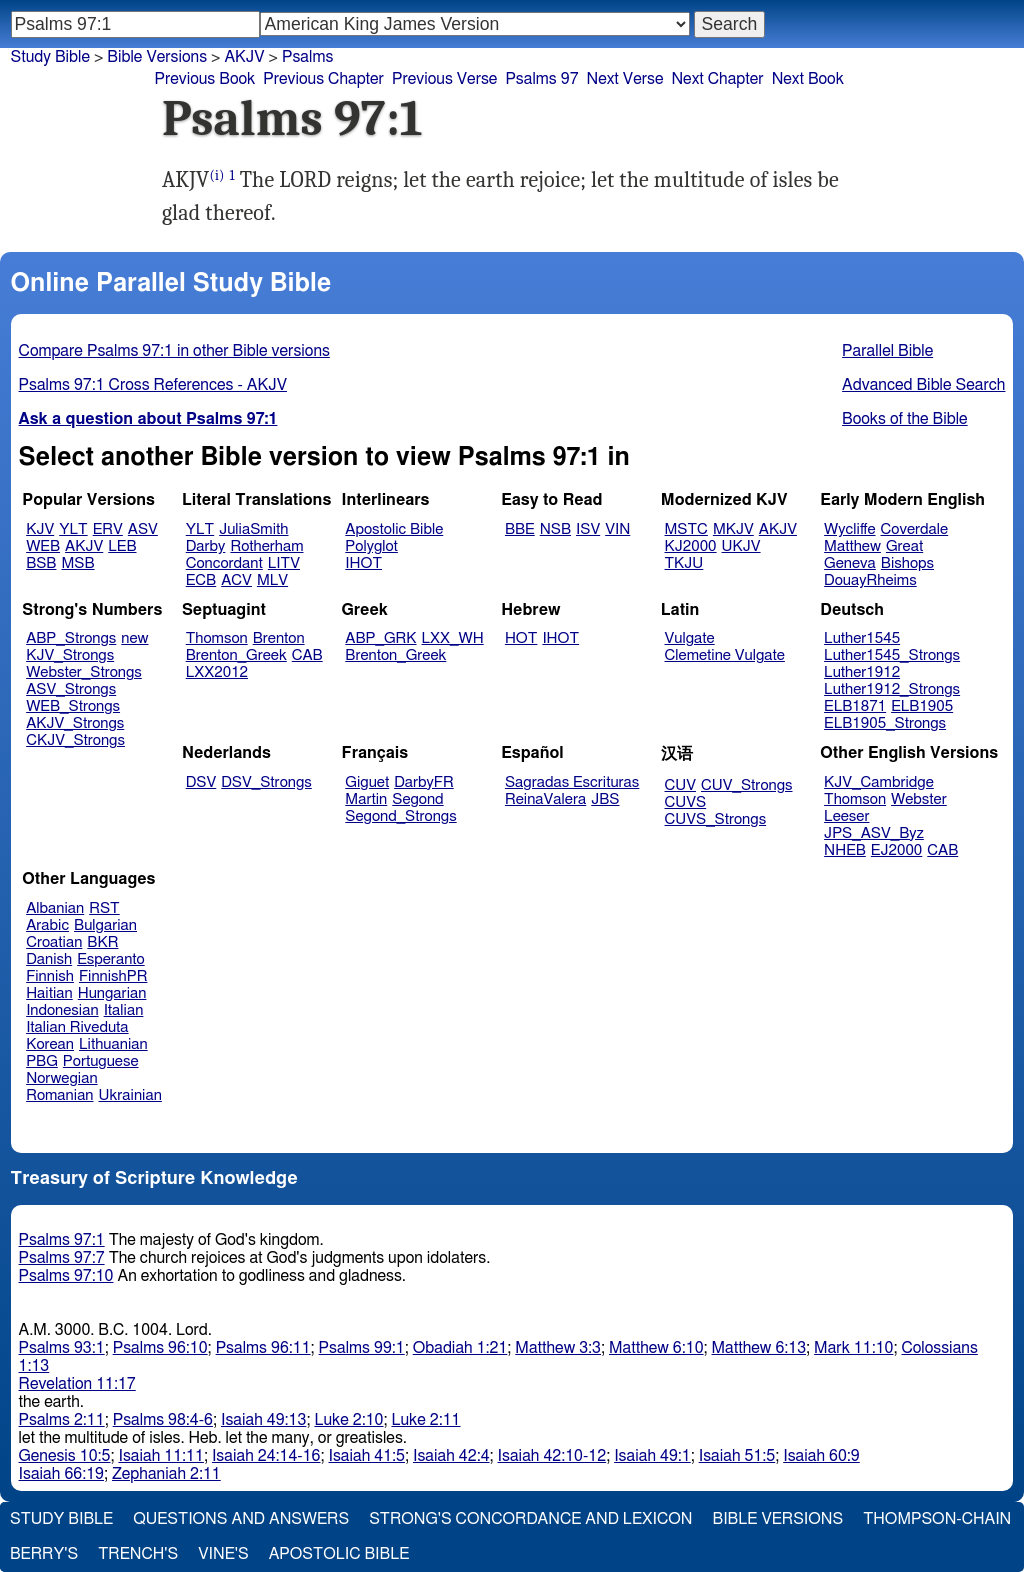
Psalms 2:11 (62, 1420)
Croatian (54, 942)
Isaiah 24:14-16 (266, 1456)
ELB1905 (922, 706)
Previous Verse (444, 79)
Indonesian (62, 1010)
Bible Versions (157, 57)
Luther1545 (862, 638)
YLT (73, 529)
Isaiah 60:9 (821, 1456)
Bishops (907, 563)
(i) (216, 175)
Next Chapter (717, 79)
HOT (521, 638)
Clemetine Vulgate (725, 655)
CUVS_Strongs (716, 819)
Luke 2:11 (425, 1420)
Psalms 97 (541, 79)
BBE (520, 529)
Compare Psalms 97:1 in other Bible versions (174, 351)
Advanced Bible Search (923, 385)
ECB (201, 580)
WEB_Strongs (73, 706)
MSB (77, 563)
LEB (122, 546)
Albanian (55, 908)
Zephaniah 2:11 (166, 1474)
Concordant (224, 563)
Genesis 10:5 (65, 1456)
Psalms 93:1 (62, 1348)
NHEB (845, 850)
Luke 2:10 (348, 1420)
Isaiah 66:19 (61, 1474)
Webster (919, 799)
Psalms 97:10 (66, 1276)
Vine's (223, 1554)
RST (104, 908)
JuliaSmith (253, 529)
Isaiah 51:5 (737, 1456)
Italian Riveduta (77, 1027)
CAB (307, 655)
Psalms (307, 57)
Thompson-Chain (937, 1519)
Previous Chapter (323, 79)
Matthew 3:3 (558, 1348)
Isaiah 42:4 (451, 1456)
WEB (43, 546)
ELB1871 (855, 706)
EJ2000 (896, 850)
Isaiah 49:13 (263, 1420)
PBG (42, 1061)
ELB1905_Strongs (885, 723)
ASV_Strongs (71, 689)
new (134, 638)
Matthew (852, 546)
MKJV (733, 529)
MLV (272, 580)
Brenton (279, 638)
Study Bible (50, 57)
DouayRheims (870, 580)
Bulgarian (105, 925)
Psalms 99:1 (362, 1348)
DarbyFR (424, 782)
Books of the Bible (905, 419)
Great (904, 546)
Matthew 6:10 (656, 1348)
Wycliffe (849, 529)
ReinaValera (545, 799)
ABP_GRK (380, 638)
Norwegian (61, 1078)
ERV (108, 529)
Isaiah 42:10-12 (552, 1456)
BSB (41, 563)
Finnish (50, 976)
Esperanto (111, 959)
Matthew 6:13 (759, 1348)
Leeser (846, 816)
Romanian (59, 1095)
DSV (201, 782)
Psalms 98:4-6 (163, 1420)
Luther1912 (862, 672)
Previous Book (204, 79)
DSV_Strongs (266, 782)
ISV (588, 529)
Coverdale (915, 529)
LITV (284, 563)
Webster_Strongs (84, 672)
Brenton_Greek (236, 655)
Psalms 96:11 (263, 1348)
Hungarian (112, 993)
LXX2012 (217, 672)
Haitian (49, 993)
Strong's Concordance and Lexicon (530, 1519)
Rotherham (266, 546)
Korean (50, 1044)
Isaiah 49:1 (652, 1456)
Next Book (808, 79)
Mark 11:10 (853, 1348)
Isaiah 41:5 (366, 1456)
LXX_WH (453, 638)
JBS (605, 799)
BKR (102, 942)
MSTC (686, 529)
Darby (206, 546)
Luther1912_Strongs (892, 689)
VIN (617, 529)
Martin (366, 799)
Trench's (138, 1554)
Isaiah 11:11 (160, 1456)
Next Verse (625, 79)
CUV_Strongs (746, 785)
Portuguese (101, 1061)
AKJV (84, 546)
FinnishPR (113, 976)
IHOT (363, 563)
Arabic (47, 925)
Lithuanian (113, 1044)
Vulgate (690, 638)
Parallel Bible (887, 351)
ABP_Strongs (71, 638)
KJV (40, 529)
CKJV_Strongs (75, 740)
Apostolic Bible (339, 1554)
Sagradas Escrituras (572, 782)
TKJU (684, 563)
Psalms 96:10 (160, 1348)
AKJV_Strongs (75, 723)
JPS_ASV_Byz (874, 833)
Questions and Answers (241, 1519)
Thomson (217, 638)
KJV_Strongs (70, 655)
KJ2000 (691, 546)
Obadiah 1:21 (460, 1348)
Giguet (367, 782)
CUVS (686, 802)
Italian (124, 1010)
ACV (236, 580)
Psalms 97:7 (62, 1258)
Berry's (44, 1554)
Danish (49, 959)
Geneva (850, 563)
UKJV (741, 546)
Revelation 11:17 (77, 1384)
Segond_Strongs (400, 816)
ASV (143, 529)
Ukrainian (130, 1095)
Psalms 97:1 (62, 1240)
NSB (555, 529)
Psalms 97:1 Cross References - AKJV (153, 385)
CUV (681, 785)
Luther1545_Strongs (892, 655)
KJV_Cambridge (879, 782)
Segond (417, 799)
